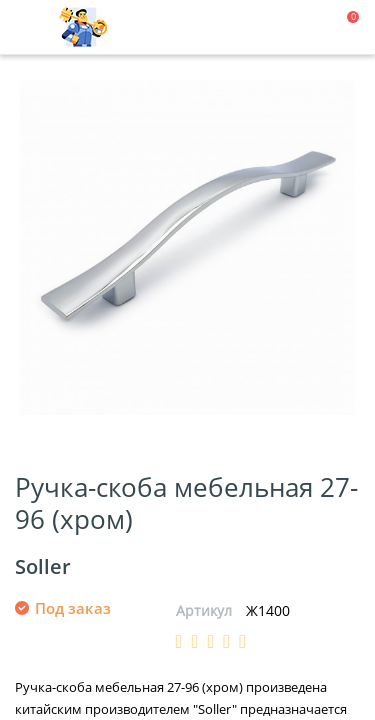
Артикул (204, 610)
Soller (43, 566)
